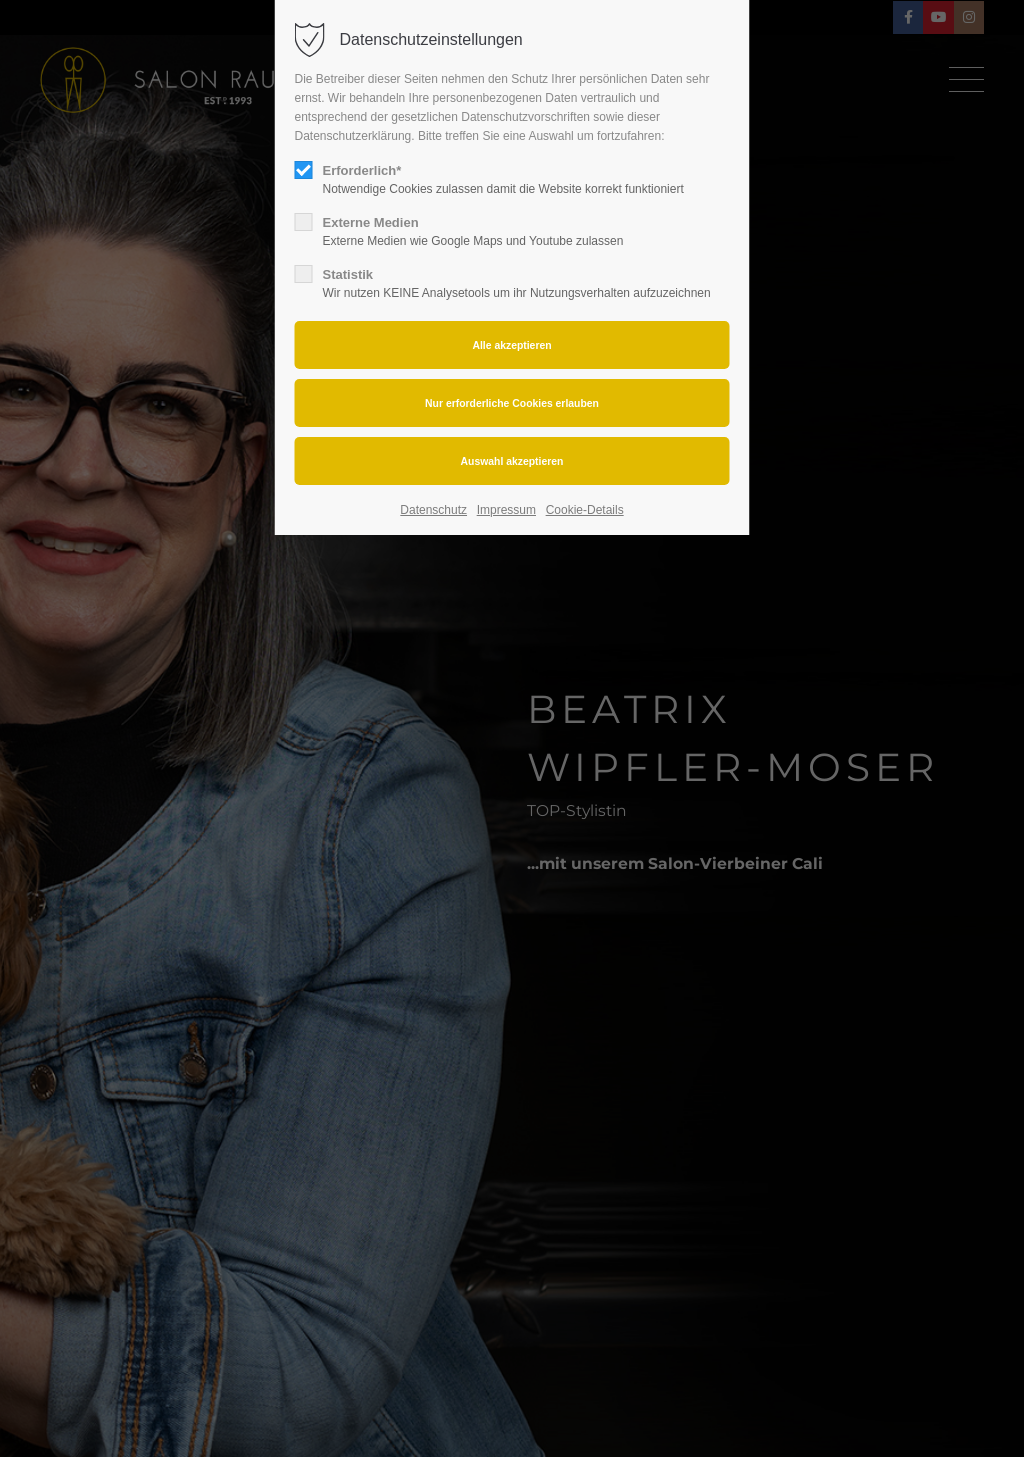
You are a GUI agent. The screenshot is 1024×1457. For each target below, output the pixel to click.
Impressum (506, 510)
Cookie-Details (585, 510)
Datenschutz (433, 510)
